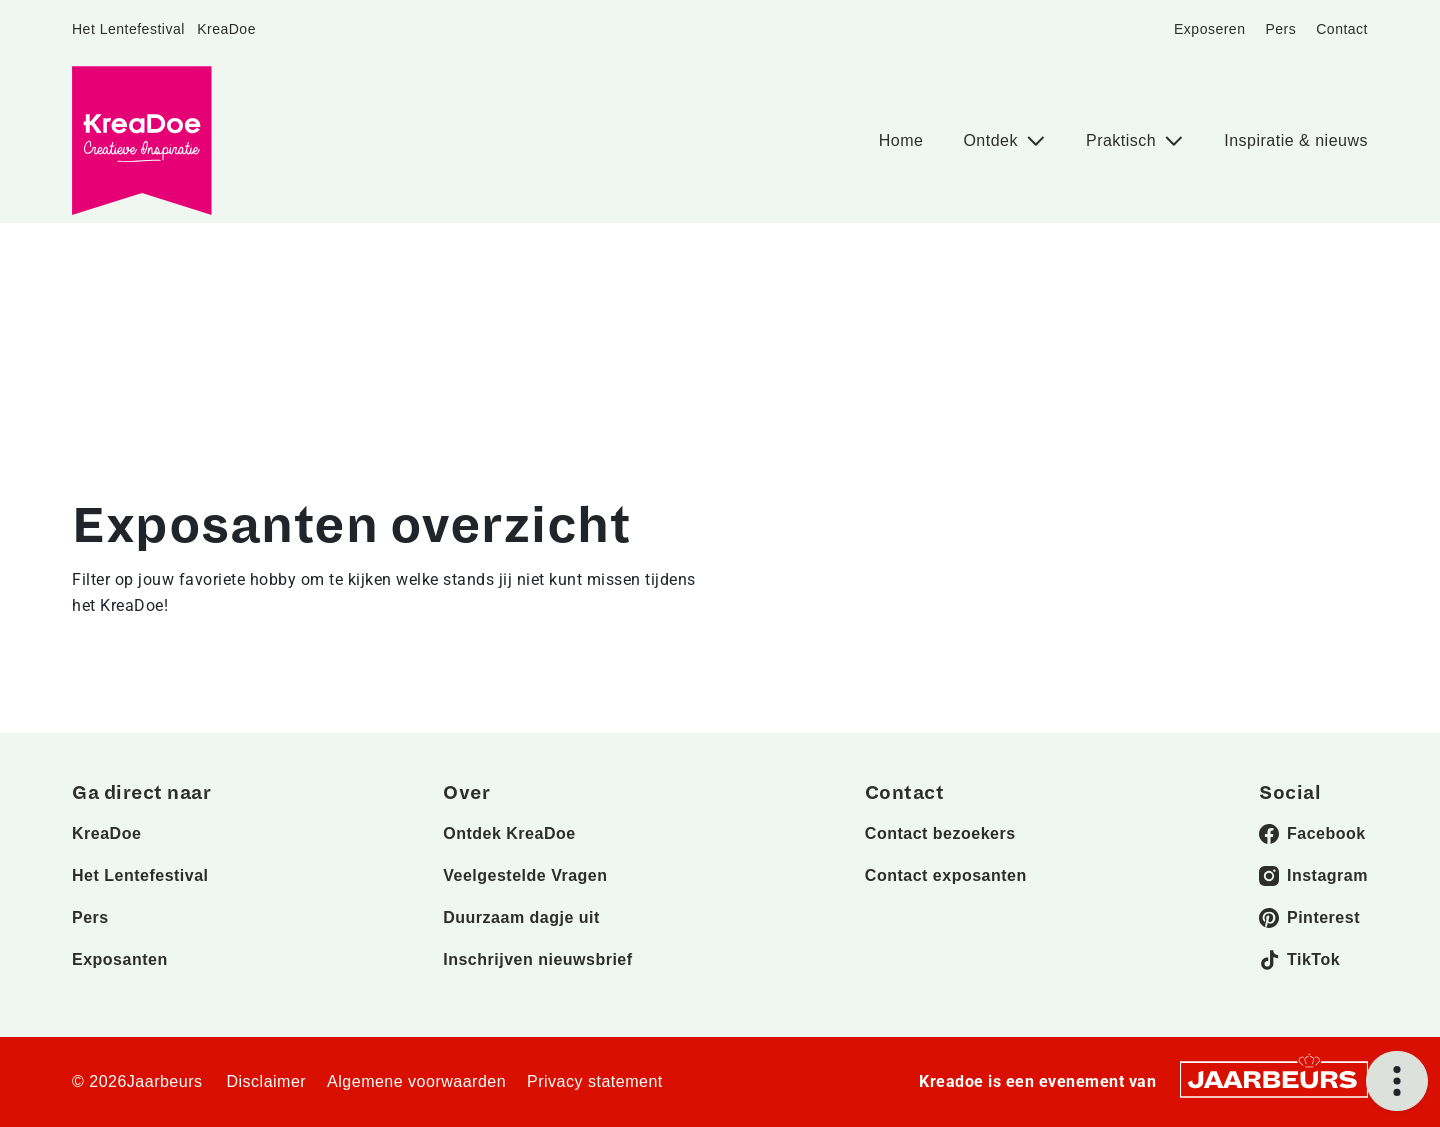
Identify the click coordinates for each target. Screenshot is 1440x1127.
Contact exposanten (946, 875)
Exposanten (120, 959)
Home (901, 140)
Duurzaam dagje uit (521, 917)
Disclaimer (266, 1081)
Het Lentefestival (128, 29)
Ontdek (993, 140)
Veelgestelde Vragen (525, 875)
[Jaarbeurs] (1274, 1078)
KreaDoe (226, 29)
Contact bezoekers (940, 833)
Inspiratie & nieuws (1296, 140)
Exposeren (1209, 29)
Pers (1280, 29)
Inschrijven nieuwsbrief (537, 959)
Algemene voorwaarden (416, 1081)
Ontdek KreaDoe (509, 833)
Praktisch (1123, 140)
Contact (1342, 29)
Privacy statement (595, 1081)
